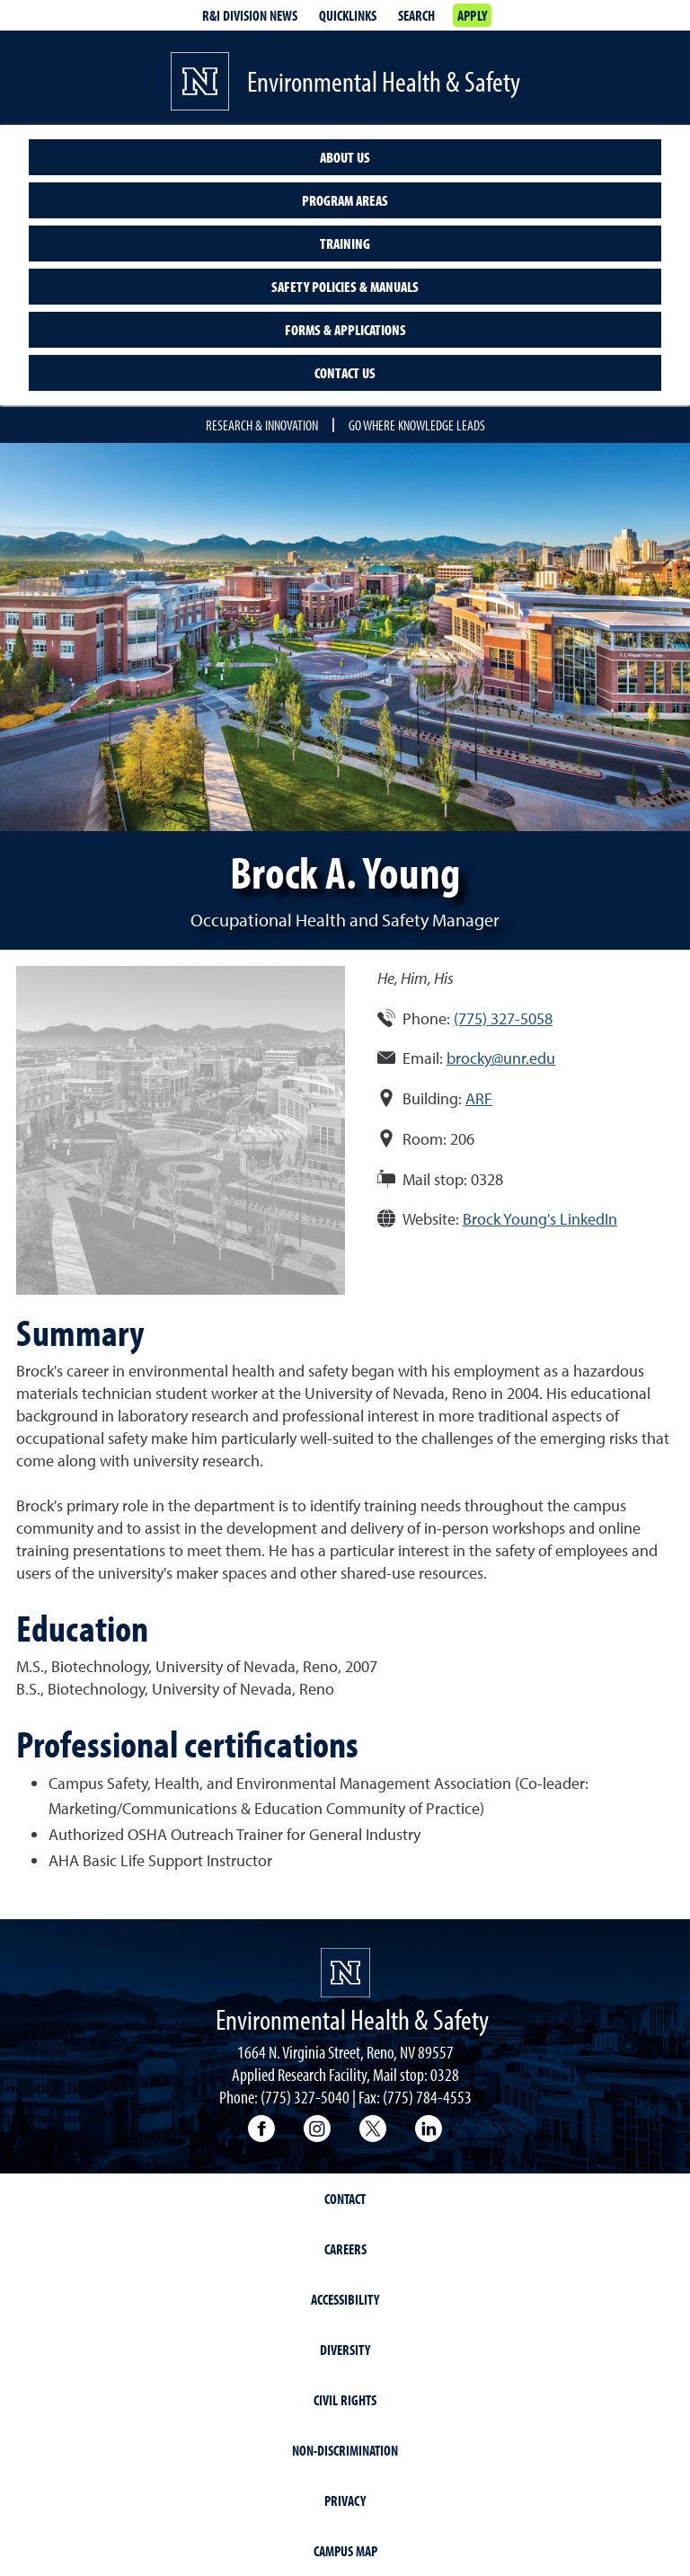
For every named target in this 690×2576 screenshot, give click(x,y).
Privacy (345, 2501)
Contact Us (345, 373)
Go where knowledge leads (417, 425)
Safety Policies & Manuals (345, 287)
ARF (478, 1098)
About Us (345, 157)
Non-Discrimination (345, 2450)
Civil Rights (345, 2400)
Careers (345, 2249)
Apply (472, 15)
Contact (345, 2199)
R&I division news (249, 15)
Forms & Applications (345, 330)
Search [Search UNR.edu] (416, 15)
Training (345, 243)
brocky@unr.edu (501, 1058)
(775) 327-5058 (503, 1018)
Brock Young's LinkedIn (540, 1218)
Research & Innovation (262, 425)
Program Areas (345, 200)
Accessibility (345, 2299)
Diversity (345, 2350)
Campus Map (345, 2551)
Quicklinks (347, 15)
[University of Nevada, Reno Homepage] (345, 1972)
